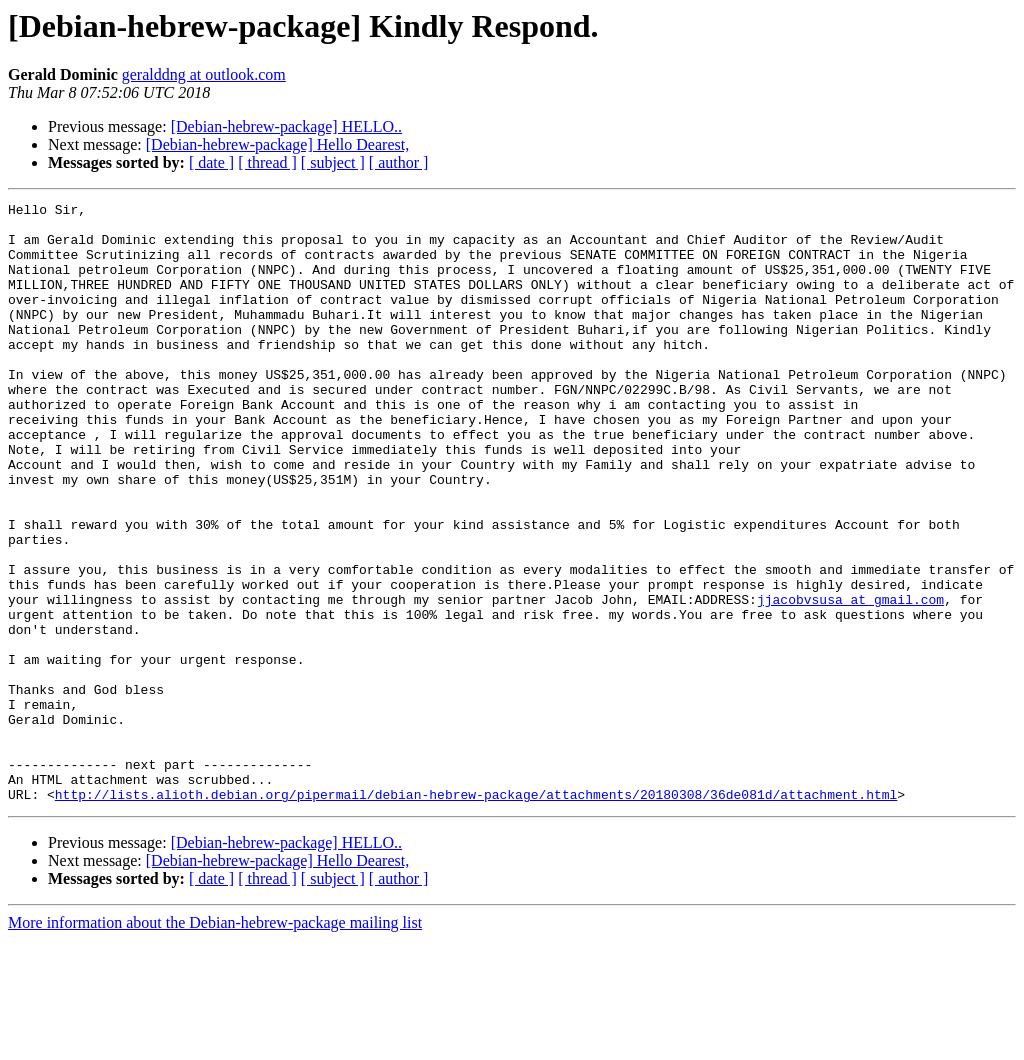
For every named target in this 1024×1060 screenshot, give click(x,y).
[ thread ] (267, 162)
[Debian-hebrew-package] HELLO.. (286, 126)
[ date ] (211, 162)
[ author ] (399, 162)
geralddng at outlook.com (204, 74)
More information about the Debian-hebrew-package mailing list (215, 1042)
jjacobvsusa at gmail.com (850, 680)
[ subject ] (333, 162)
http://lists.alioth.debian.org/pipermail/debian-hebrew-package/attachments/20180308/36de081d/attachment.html (476, 914)
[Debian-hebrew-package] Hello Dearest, (277, 144)
